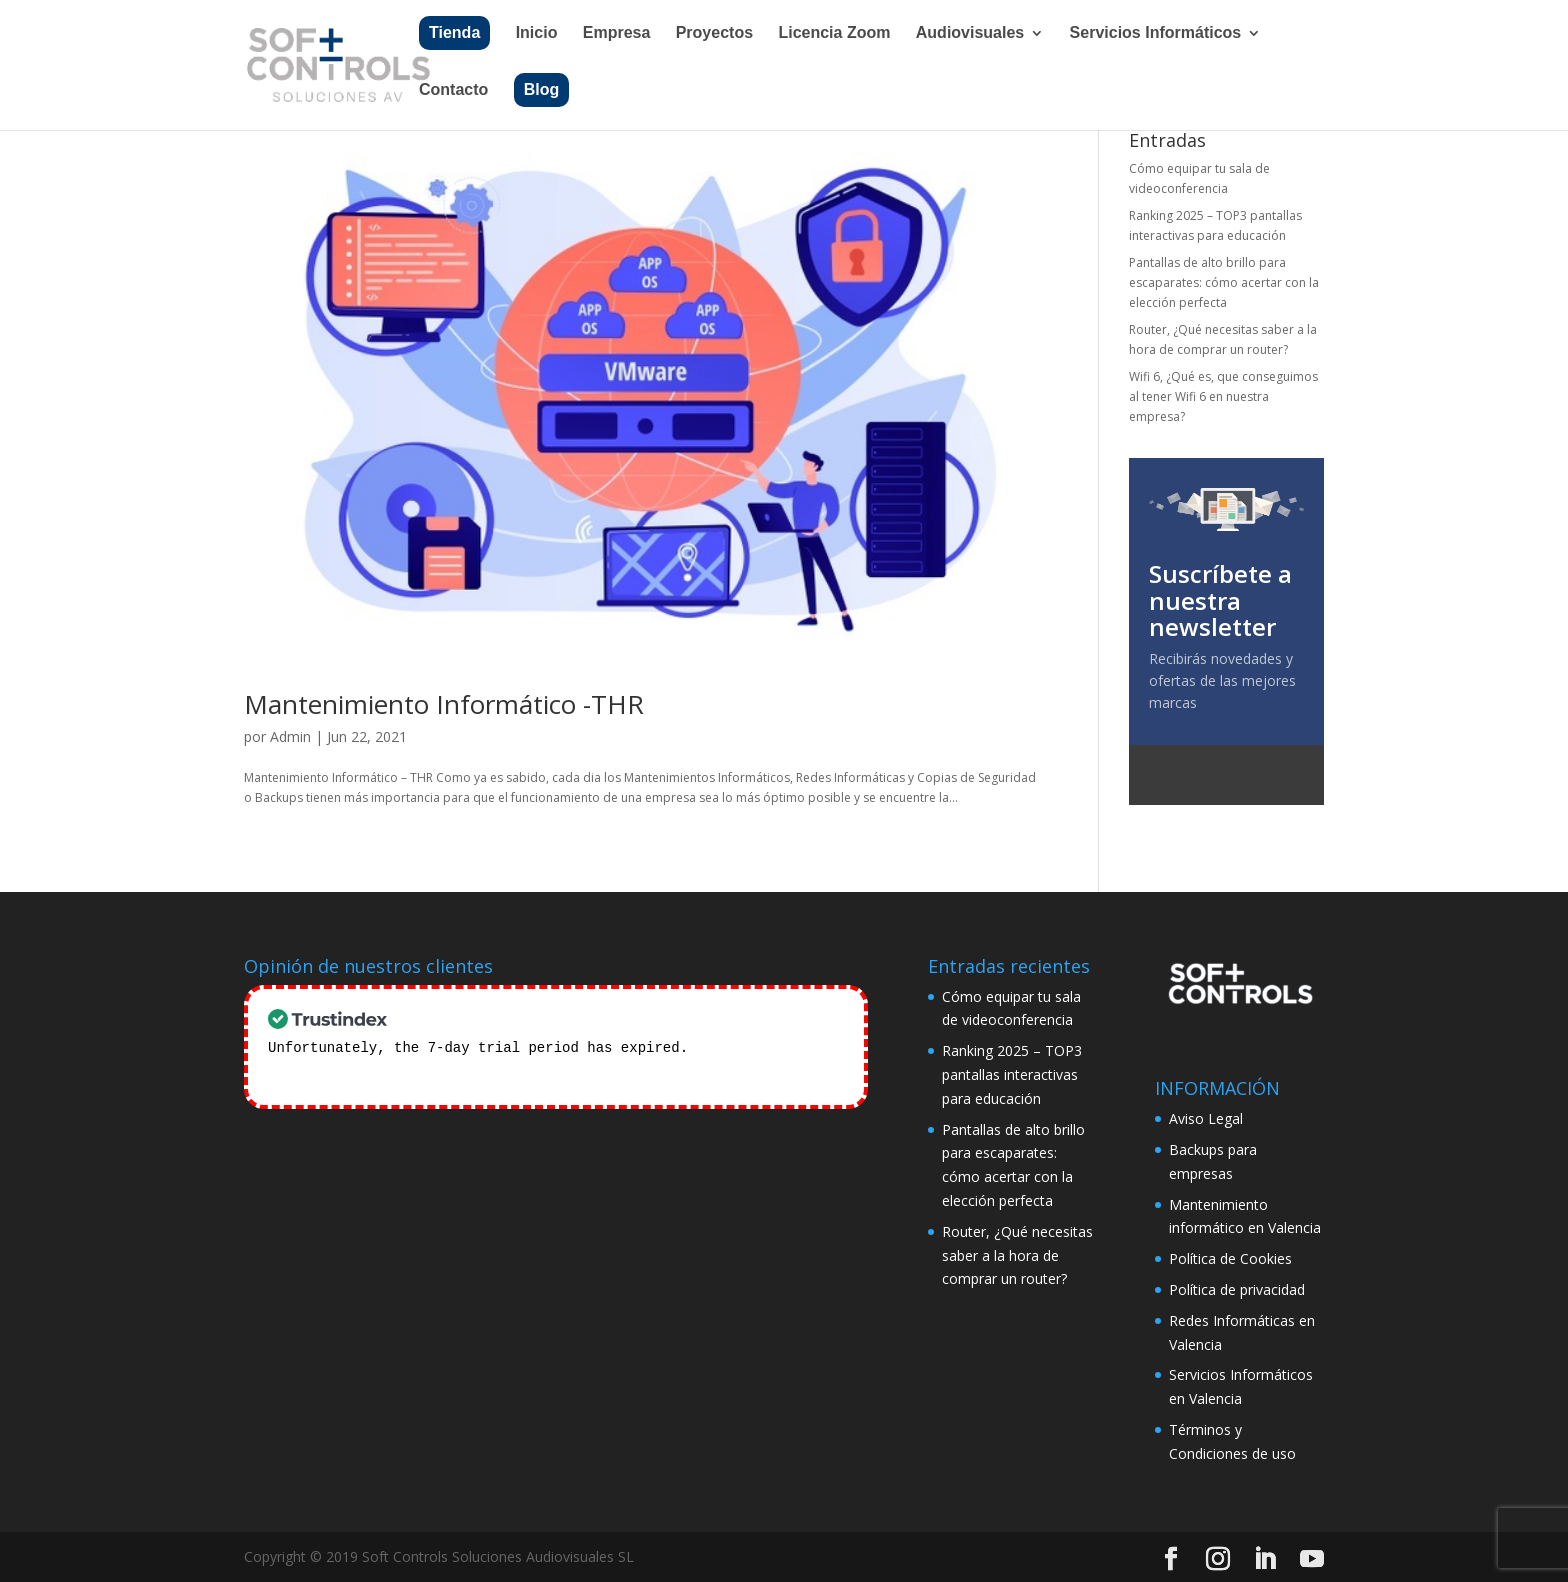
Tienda (454, 32)
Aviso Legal (1206, 1118)
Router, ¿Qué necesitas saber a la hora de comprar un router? (1017, 1255)
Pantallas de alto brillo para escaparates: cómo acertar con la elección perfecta (1224, 283)
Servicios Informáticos (1156, 33)
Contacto (453, 90)
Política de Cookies (1230, 1258)
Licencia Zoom (834, 33)
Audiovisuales (970, 33)
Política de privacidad (1237, 1289)
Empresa (617, 33)
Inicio (537, 33)
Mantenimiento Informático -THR (444, 704)
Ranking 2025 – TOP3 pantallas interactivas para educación (1012, 1074)
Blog (542, 89)
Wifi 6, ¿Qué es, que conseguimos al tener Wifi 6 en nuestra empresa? (1223, 397)
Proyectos (714, 33)
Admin (290, 736)
